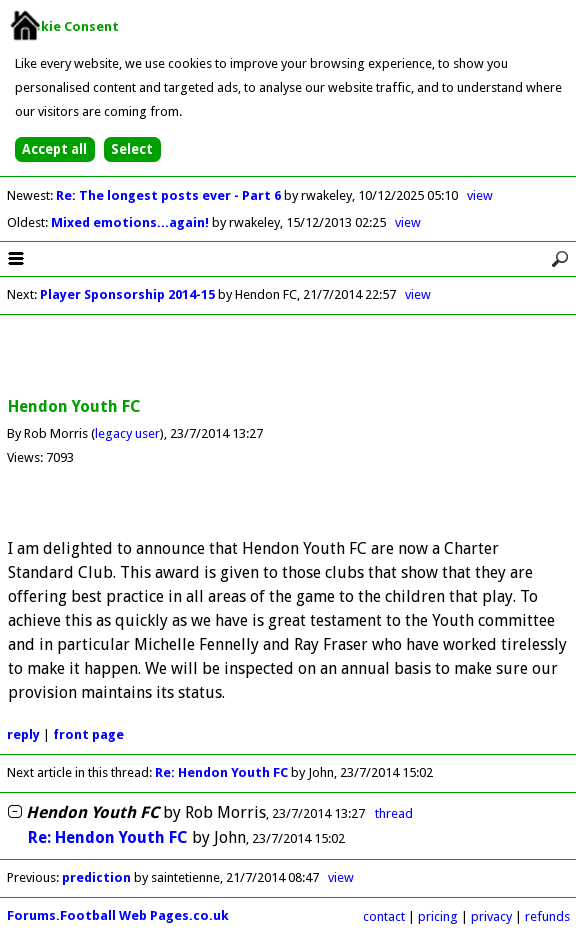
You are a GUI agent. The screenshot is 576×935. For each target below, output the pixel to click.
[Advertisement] (288, 357)
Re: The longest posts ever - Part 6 (170, 195)
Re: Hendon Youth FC (221, 772)
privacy (491, 916)
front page (88, 734)
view (480, 195)
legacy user (127, 433)
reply (23, 734)
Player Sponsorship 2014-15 (127, 294)
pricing (438, 916)
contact (384, 916)
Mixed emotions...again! (131, 222)
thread (394, 813)
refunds (547, 916)
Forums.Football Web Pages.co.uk (118, 915)
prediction (96, 877)
